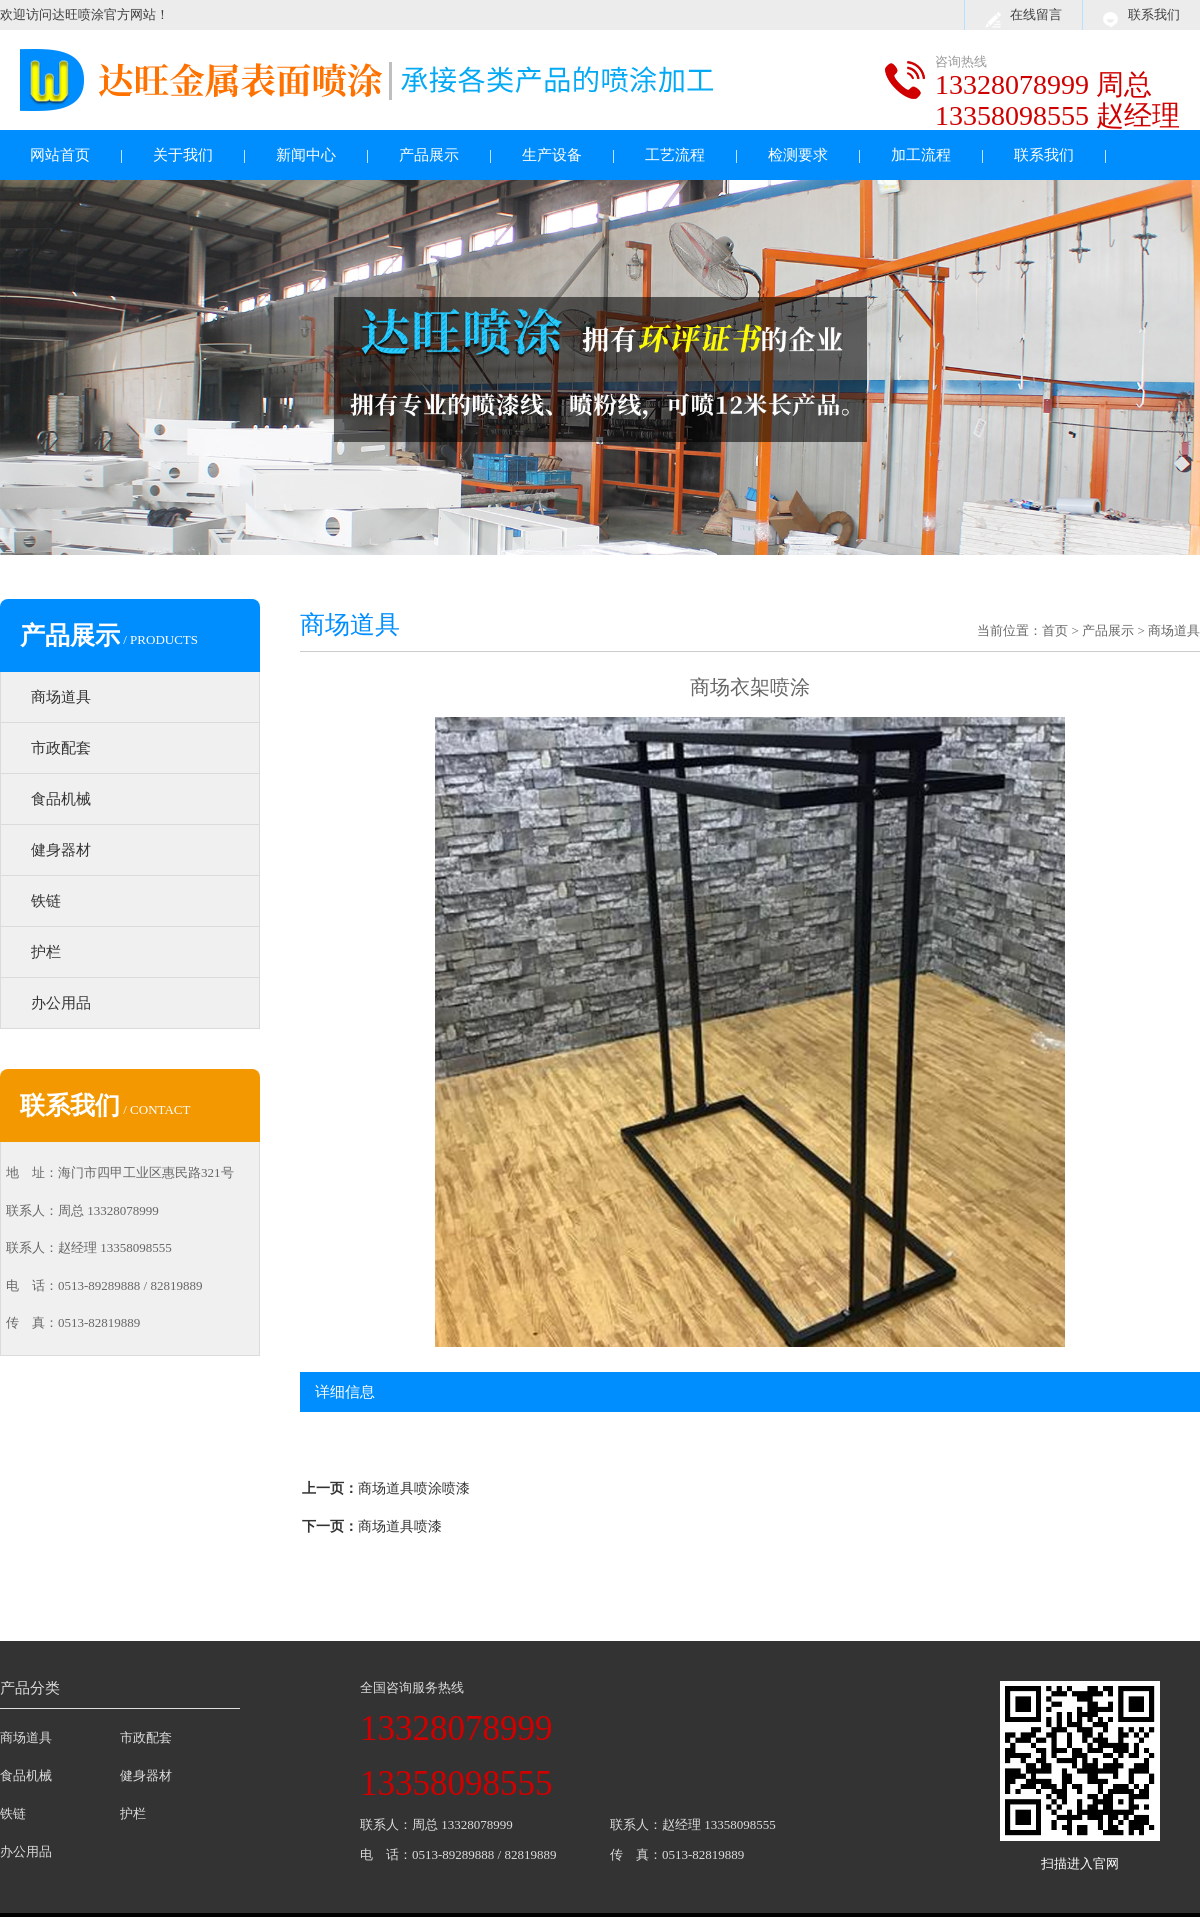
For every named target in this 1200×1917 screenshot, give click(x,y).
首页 (1055, 630)
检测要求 (798, 155)
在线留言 (1036, 14)
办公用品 (61, 1003)
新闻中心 (306, 155)
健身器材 (61, 850)
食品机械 (61, 799)
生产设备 (552, 155)
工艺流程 (675, 155)
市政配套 (61, 748)
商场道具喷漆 (400, 1526)
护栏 (46, 952)
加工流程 (921, 155)
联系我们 (1154, 14)
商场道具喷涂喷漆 (414, 1488)
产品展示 (429, 155)
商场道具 (61, 697)
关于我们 (183, 155)
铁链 (46, 901)
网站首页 (60, 155)
